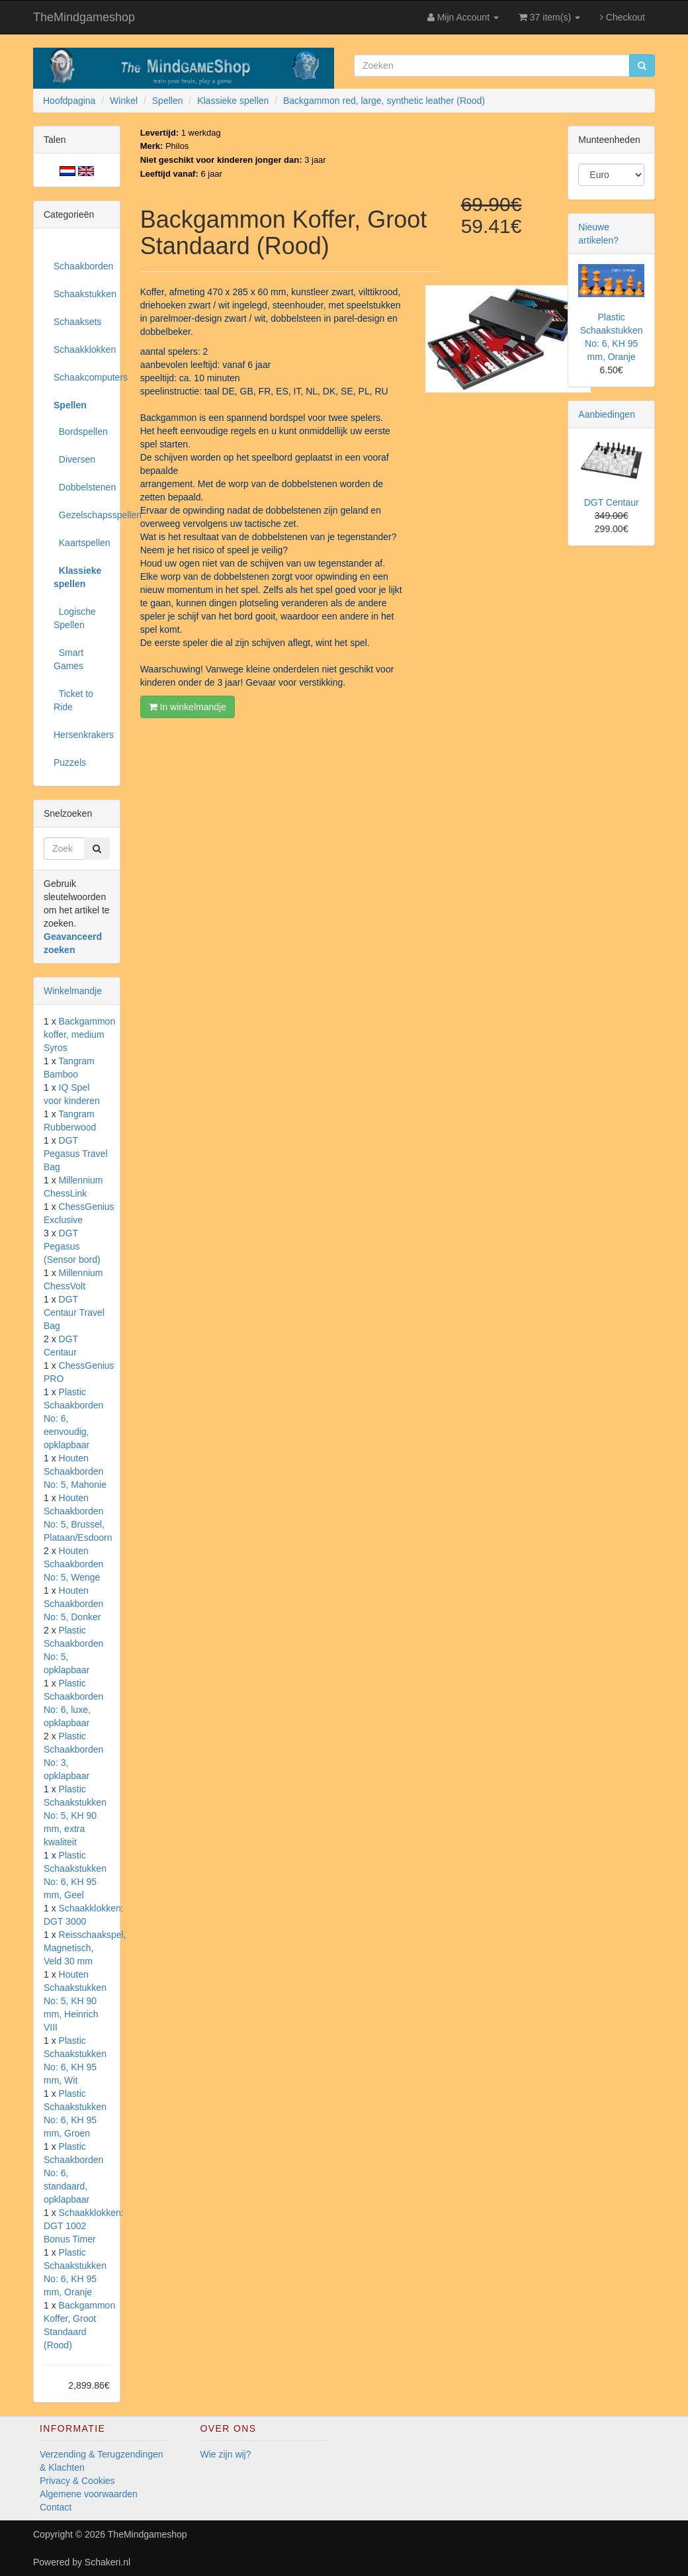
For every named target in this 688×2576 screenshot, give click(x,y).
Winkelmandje (73, 991)
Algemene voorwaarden (89, 2494)
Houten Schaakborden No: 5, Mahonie (75, 1471)
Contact (55, 2507)
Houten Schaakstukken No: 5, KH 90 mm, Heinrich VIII (75, 2001)
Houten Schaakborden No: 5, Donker (73, 1603)
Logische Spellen (75, 618)
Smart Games (68, 659)
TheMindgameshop (84, 17)
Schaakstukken (82, 294)
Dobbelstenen (82, 487)
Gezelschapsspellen (82, 515)
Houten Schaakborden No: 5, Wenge (73, 1564)
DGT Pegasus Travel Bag (76, 1153)
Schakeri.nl (107, 2562)
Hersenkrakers (82, 734)
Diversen (74, 459)
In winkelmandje (187, 707)
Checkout (622, 17)
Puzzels (70, 762)
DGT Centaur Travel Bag (74, 1312)
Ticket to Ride (73, 700)
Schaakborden (82, 266)
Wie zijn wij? (225, 2454)
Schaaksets (77, 321)
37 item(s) (549, 17)
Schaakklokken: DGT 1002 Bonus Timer (84, 2225)
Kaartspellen (82, 542)
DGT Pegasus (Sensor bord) (72, 1246)
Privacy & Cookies (77, 2480)
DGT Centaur (611, 502)
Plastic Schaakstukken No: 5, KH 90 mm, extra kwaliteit (75, 1815)
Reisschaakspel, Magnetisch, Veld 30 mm (85, 1947)
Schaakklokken (82, 349)
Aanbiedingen (606, 414)
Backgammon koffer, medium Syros (79, 1034)
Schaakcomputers (82, 377)
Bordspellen (81, 431)
